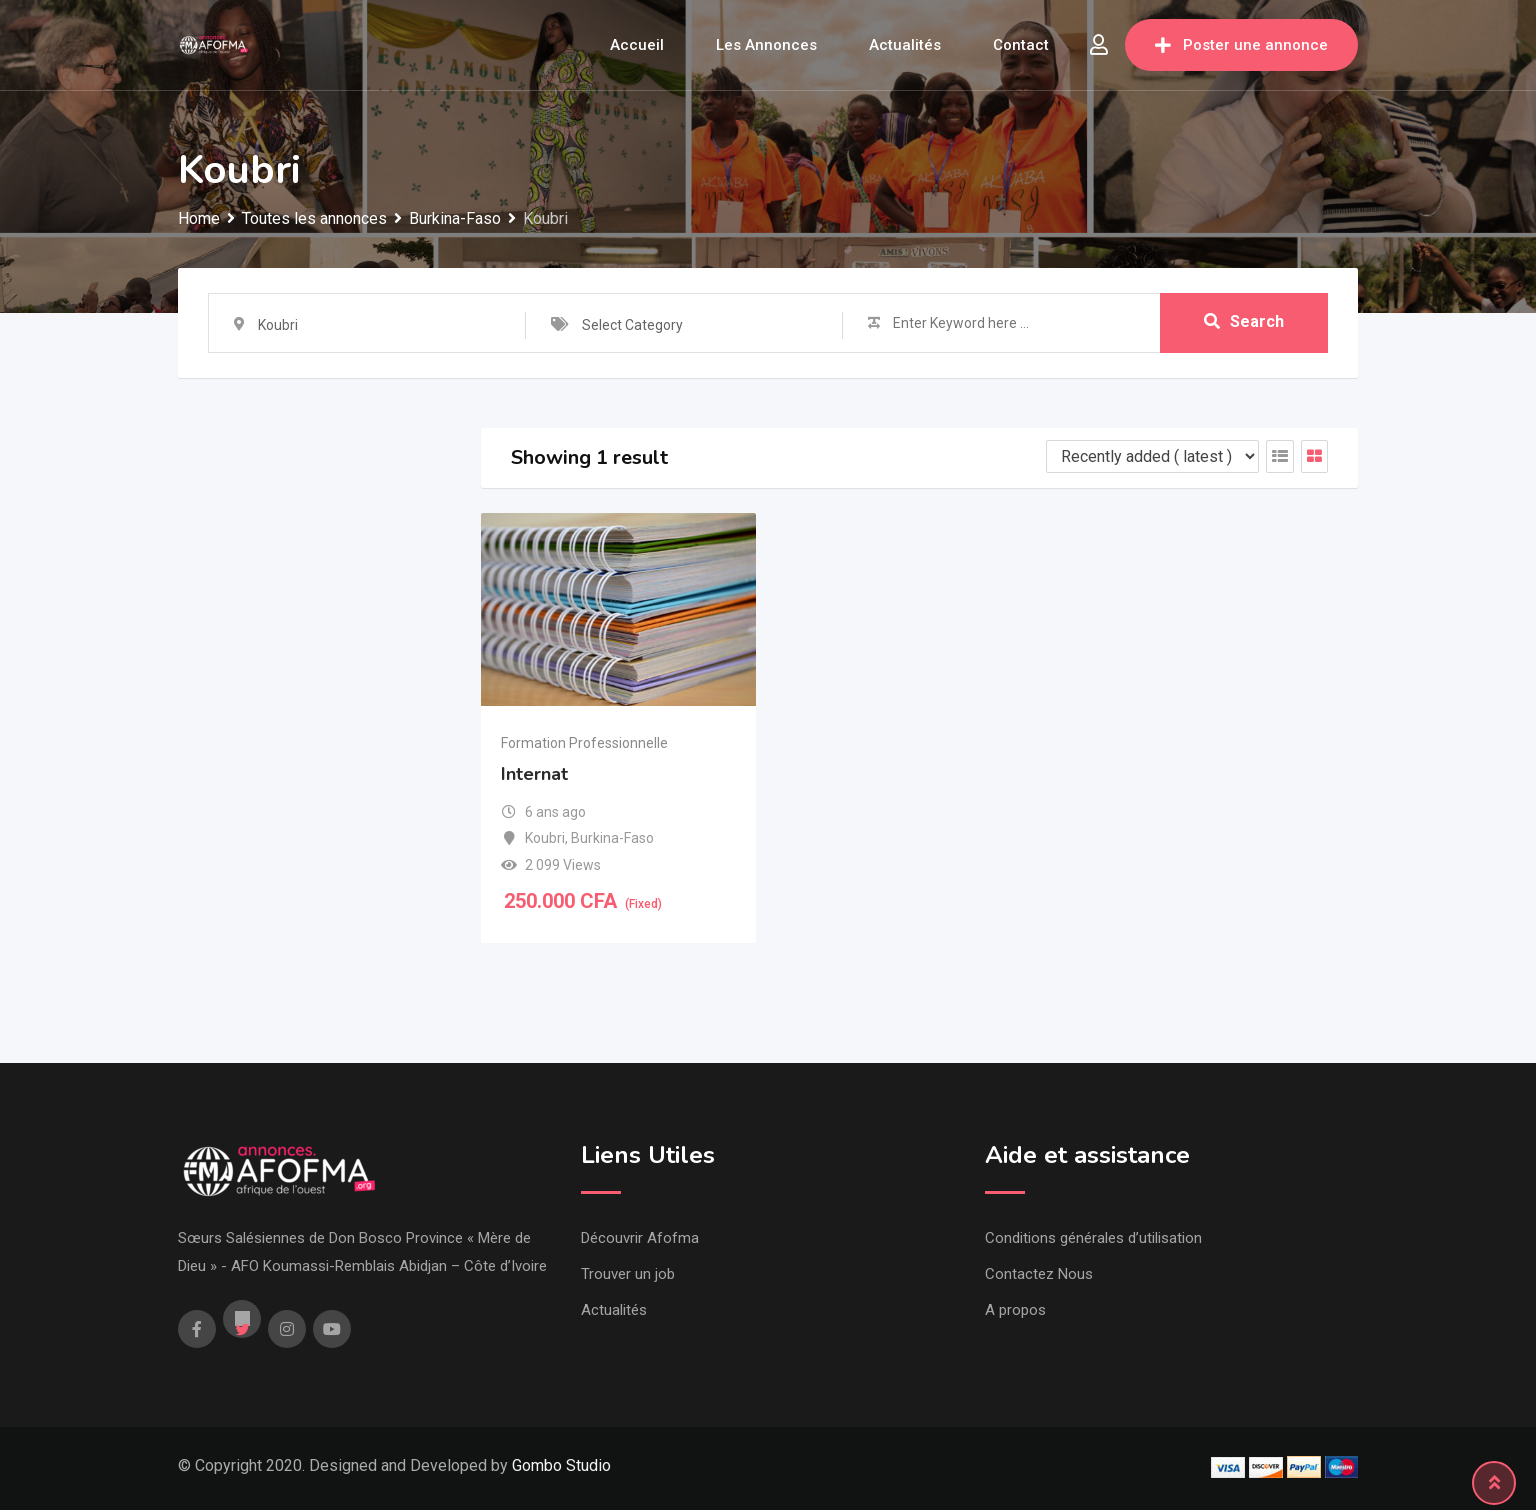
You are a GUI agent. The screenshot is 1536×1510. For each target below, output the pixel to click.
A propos (1015, 1310)
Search (1244, 322)
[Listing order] (1152, 456)
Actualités (905, 45)
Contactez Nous (1039, 1274)
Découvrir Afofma (640, 1238)
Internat (534, 774)
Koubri (545, 838)
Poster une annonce (1241, 45)
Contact (1021, 45)
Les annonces (766, 45)
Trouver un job (628, 1274)
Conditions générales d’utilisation (1093, 1238)
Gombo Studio (561, 1465)
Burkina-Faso (612, 838)
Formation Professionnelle (584, 743)
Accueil (637, 45)
